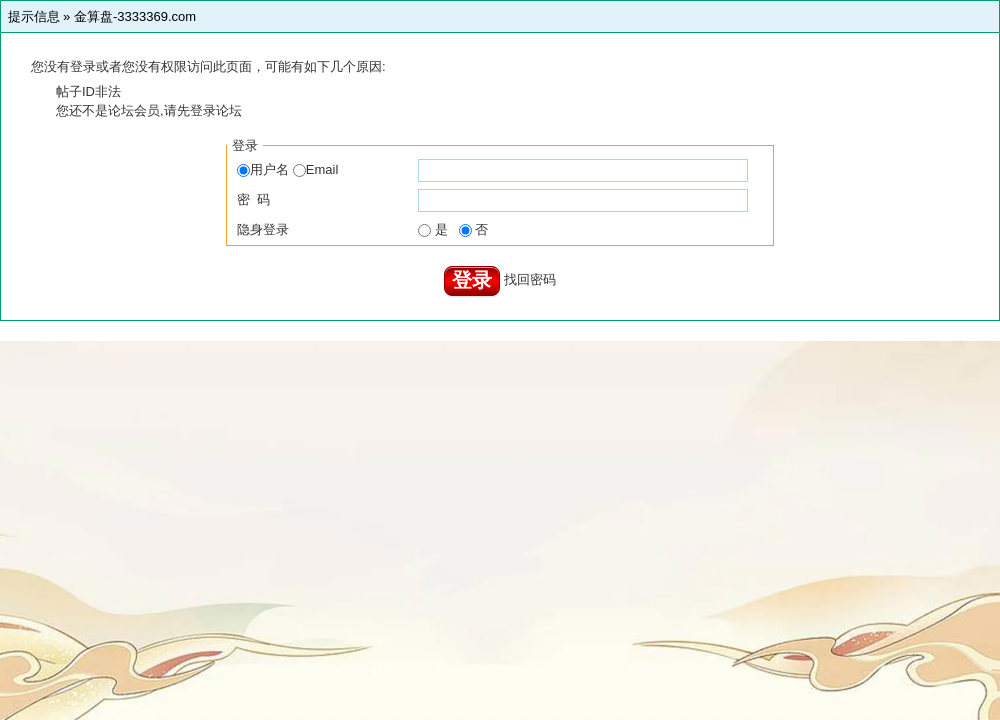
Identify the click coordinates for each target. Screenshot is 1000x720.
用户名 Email (287, 169)
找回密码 (530, 279)
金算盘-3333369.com (135, 16)
